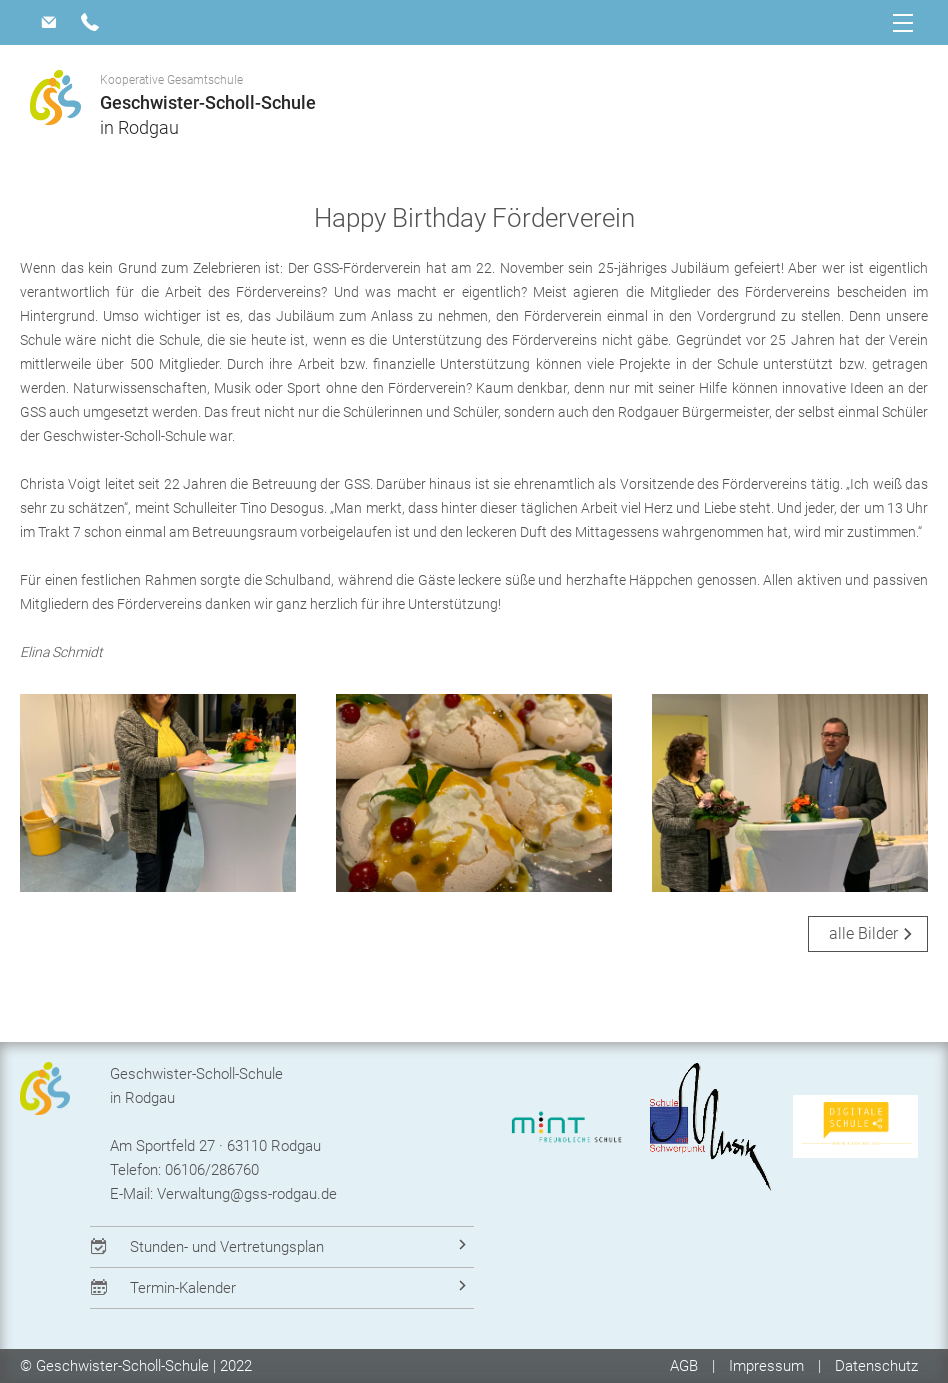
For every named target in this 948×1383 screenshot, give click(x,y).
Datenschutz (876, 1366)
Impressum (766, 1366)
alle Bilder (863, 933)
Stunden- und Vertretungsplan (227, 1247)
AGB (686, 1366)
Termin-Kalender (183, 1288)
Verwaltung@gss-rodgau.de (247, 1194)
